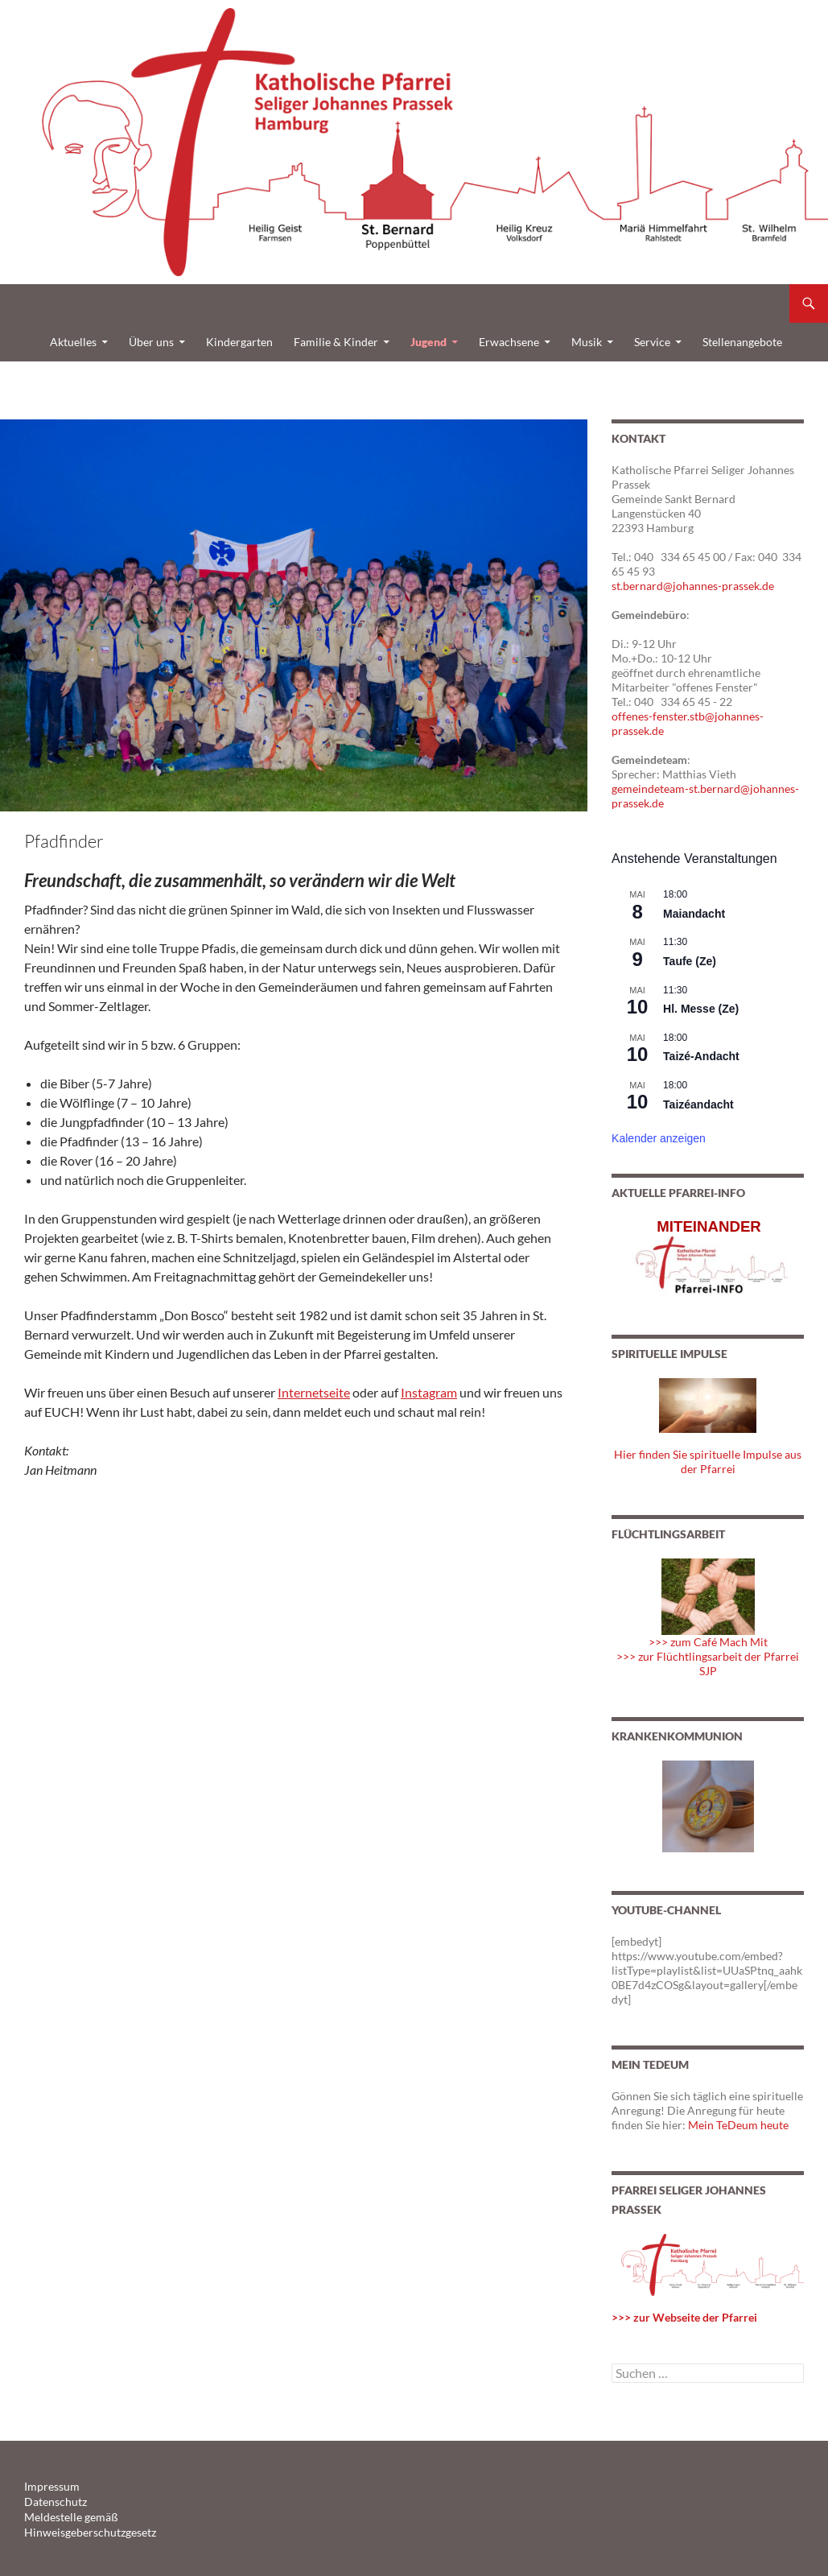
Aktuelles (73, 342)
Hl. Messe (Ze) (701, 1008)
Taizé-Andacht (701, 1056)
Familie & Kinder (336, 342)
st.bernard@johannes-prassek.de (693, 585)
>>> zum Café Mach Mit (708, 1642)
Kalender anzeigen (659, 1138)
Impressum (48, 2486)
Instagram (429, 1392)
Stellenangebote (742, 342)
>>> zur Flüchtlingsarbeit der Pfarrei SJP (707, 1663)
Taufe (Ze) (689, 961)
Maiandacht (694, 913)
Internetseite (314, 1392)
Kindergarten (239, 342)
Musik (586, 342)
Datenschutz (51, 2501)
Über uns (151, 342)
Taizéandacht (698, 1104)
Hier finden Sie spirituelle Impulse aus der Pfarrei (707, 1461)
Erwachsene (509, 342)
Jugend (428, 342)
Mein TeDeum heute (738, 2125)
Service (652, 342)
